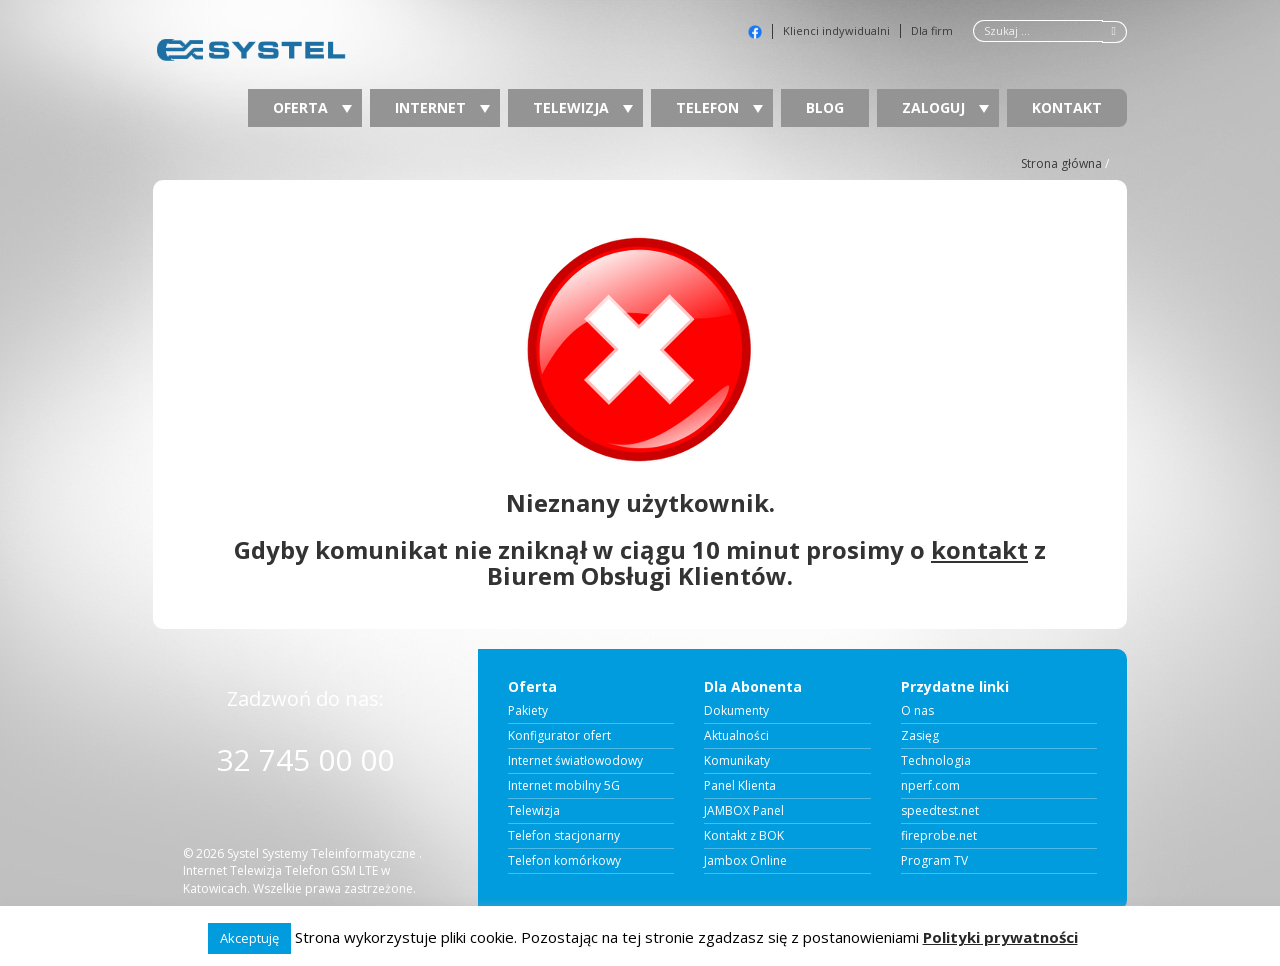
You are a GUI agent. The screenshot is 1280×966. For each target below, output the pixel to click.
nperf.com (930, 786)
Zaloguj (945, 107)
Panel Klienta (740, 786)
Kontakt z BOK (744, 836)
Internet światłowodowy (575, 761)
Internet (442, 107)
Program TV (934, 861)
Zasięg (920, 736)
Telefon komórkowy (564, 861)
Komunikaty (737, 761)
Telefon (719, 107)
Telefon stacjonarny (564, 836)
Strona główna (1061, 163)
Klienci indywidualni (836, 31)
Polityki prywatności (1000, 937)
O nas (917, 711)
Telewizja (583, 107)
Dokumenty (736, 711)
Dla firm (932, 31)
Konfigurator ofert (559, 736)
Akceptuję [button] (249, 938)
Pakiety (528, 711)
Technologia (936, 761)
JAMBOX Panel (744, 811)
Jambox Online (745, 861)
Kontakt (1067, 107)
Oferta (312, 107)
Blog (825, 107)
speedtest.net (940, 811)
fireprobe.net (939, 836)
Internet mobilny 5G (564, 786)
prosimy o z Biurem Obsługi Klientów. (766, 562)
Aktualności (736, 736)
